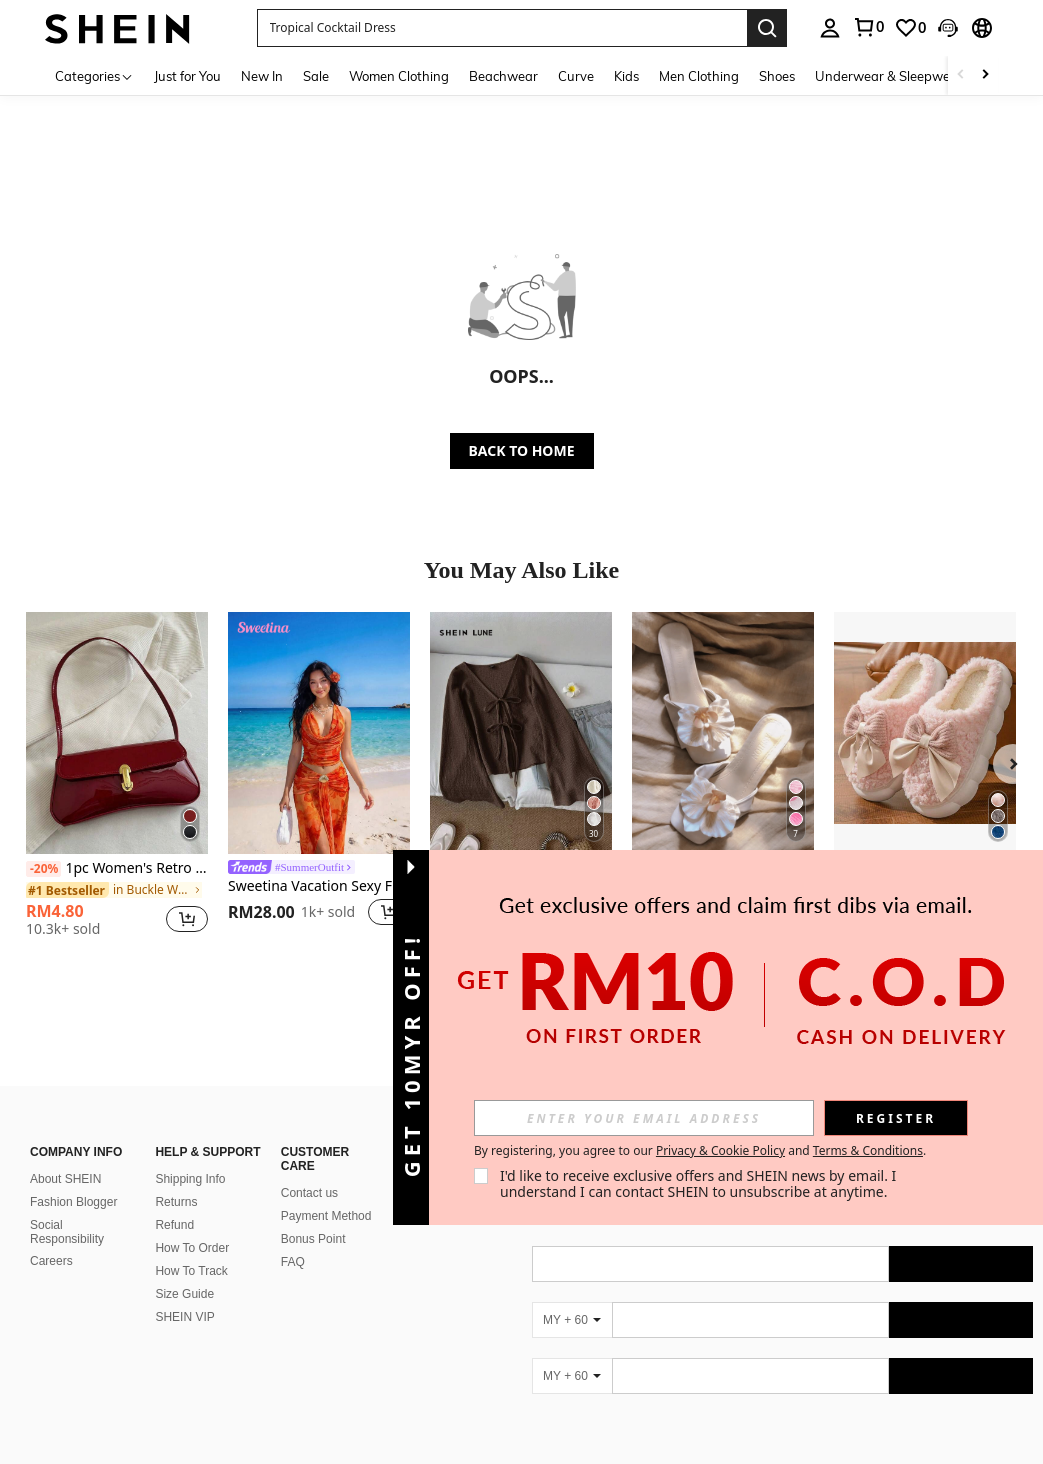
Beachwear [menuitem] (503, 76)
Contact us (309, 1193)
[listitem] (117, 782)
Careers (51, 1261)
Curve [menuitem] (576, 76)
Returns (176, 1202)
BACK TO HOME (522, 450)
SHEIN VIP (184, 1317)
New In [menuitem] (262, 76)
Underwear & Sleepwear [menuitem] (889, 76)
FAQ (293, 1262)
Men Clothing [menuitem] (699, 76)
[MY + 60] (572, 1320)
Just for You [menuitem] (187, 76)
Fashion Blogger (73, 1202)
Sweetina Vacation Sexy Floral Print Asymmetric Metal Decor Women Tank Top (319, 886)
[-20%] (43, 869)
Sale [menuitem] (316, 76)
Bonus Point (313, 1239)
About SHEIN (65, 1179)
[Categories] (94, 75)
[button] (502, 28)
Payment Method (326, 1216)
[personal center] (830, 28)
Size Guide (184, 1294)
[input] (644, 1118)
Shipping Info (190, 1179)
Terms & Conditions (868, 1150)
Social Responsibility (67, 1232)
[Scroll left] (961, 75)
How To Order (192, 1248)
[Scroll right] (985, 75)
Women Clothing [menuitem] (399, 76)
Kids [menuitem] (626, 76)
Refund (174, 1225)
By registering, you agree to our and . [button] (700, 1151)
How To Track (191, 1271)
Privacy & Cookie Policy (720, 1150)
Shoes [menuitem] (777, 76)
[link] (868, 27)
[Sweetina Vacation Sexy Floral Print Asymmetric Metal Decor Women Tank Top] (319, 733)
